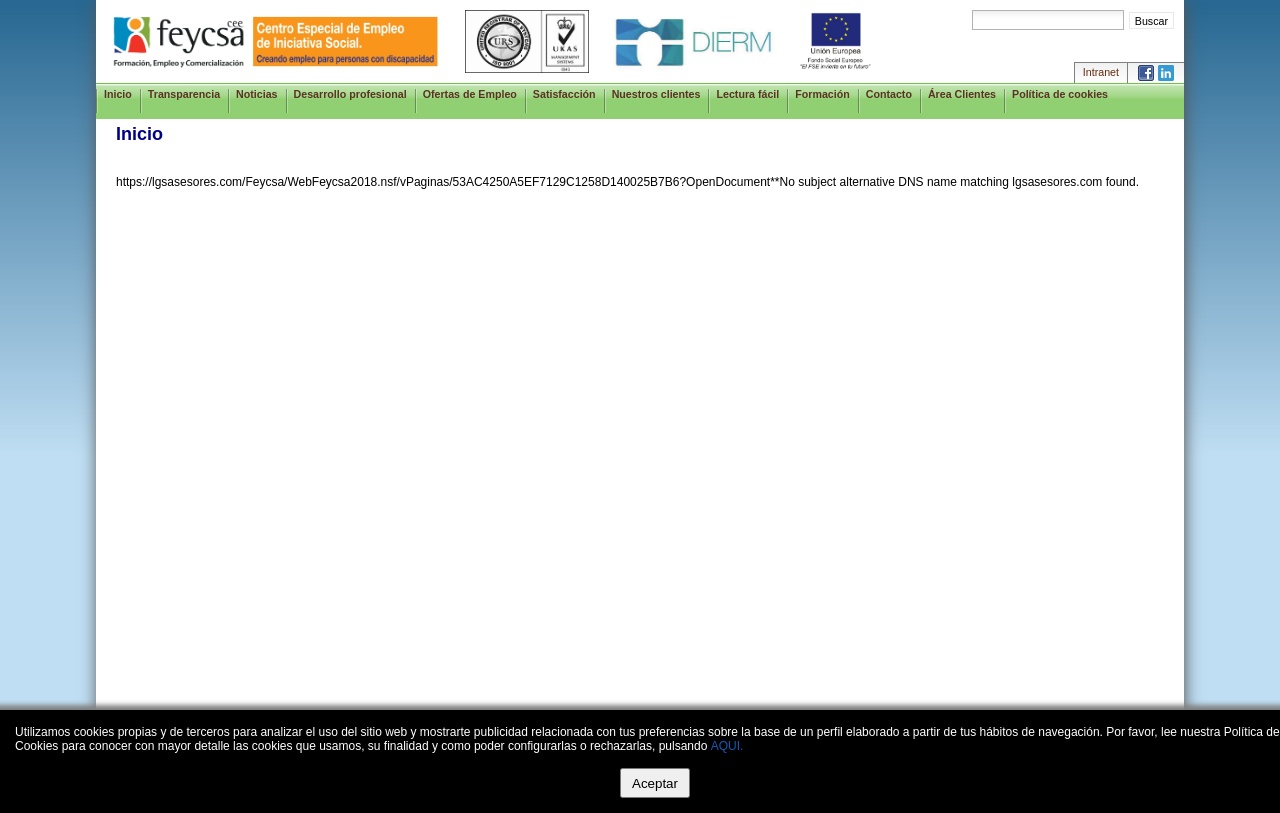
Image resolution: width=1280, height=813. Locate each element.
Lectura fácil (747, 94)
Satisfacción (564, 94)
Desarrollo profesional (350, 94)
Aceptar (655, 783)
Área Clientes (962, 94)
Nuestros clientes (656, 94)
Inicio (118, 94)
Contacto (889, 94)
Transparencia (184, 94)
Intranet (1101, 72)
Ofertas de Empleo (470, 94)
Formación (822, 94)
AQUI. (727, 746)
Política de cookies (1060, 94)
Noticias (256, 94)
